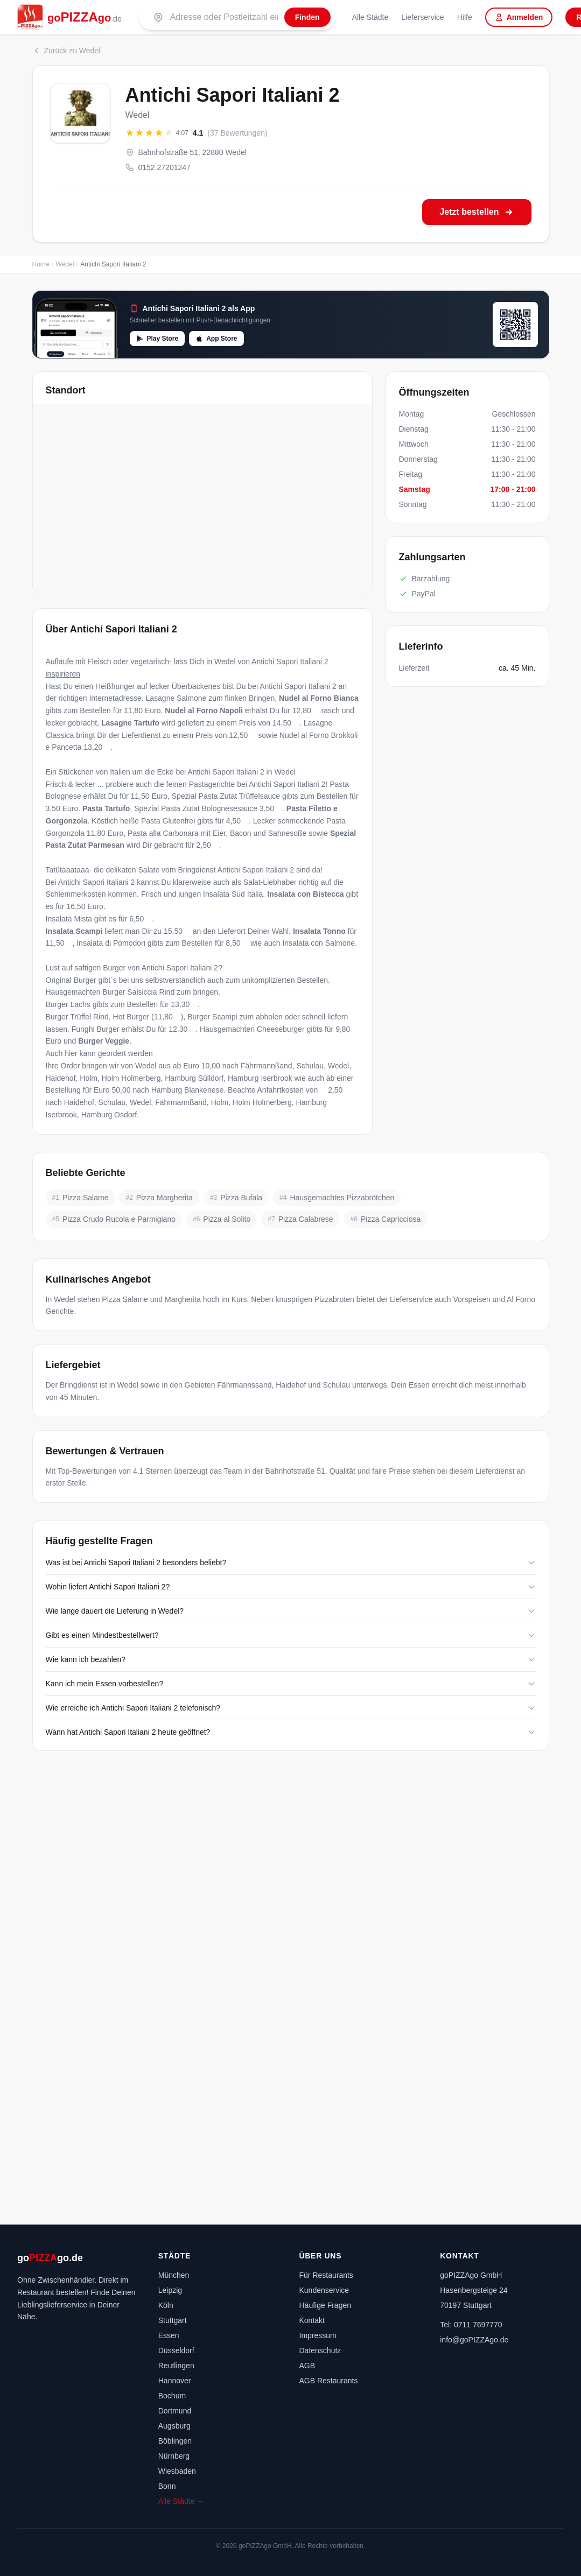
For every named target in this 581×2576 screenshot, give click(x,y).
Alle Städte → (181, 2501)
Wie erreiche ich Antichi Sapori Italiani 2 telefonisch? (291, 1708)
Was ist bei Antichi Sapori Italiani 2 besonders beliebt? (291, 1562)
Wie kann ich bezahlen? (291, 1659)
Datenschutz (320, 2350)
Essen (168, 2335)
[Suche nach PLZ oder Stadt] (224, 17)
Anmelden (519, 17)
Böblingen (175, 2441)
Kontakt (312, 2320)
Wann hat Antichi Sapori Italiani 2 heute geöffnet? (291, 1732)
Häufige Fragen (325, 2305)
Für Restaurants (326, 2275)
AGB (307, 2365)
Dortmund (174, 2410)
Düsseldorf (176, 2350)
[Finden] (307, 17)
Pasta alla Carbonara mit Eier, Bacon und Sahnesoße (217, 833)
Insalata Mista (69, 918)
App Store (216, 338)
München (174, 2275)
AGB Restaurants (328, 2380)
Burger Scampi (212, 1016)
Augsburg (174, 2426)
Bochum (172, 2395)
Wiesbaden (177, 2471)
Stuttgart (172, 2320)
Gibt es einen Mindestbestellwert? (291, 1635)
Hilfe (464, 17)
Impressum (318, 2335)
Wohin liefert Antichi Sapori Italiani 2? (291, 1586)
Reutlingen (176, 2365)
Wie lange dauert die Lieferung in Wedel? (291, 1611)
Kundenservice (324, 2290)
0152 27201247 (158, 167)
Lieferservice (422, 17)
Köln (165, 2305)
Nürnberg (174, 2456)
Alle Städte (370, 17)
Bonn (167, 2486)
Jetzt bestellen (476, 212)
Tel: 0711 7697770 (471, 2324)
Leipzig (170, 2290)
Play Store (157, 338)
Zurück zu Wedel (66, 50)
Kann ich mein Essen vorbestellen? (291, 1683)
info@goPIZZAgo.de (474, 2339)
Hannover (174, 2380)
